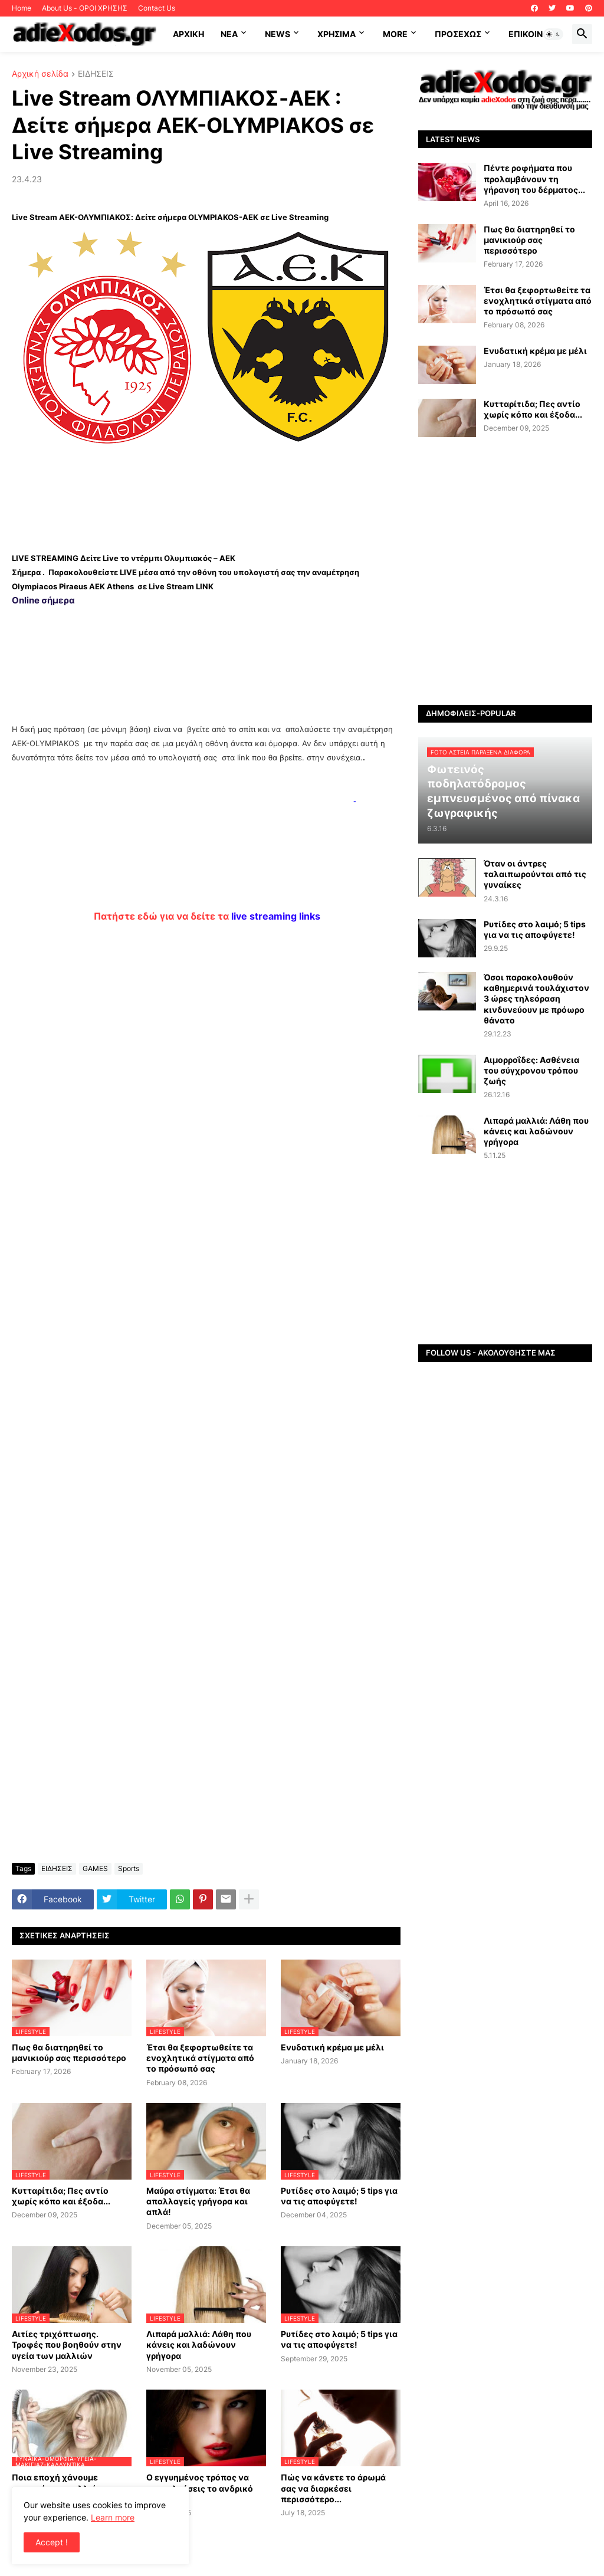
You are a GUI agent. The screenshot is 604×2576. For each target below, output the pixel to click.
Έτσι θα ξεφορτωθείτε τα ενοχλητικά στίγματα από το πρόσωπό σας (200, 2057)
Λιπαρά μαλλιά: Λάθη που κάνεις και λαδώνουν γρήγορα (198, 2344)
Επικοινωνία (535, 34)
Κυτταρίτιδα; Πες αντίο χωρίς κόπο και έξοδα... (61, 2196)
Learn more (112, 2517)
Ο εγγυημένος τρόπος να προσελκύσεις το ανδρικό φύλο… (199, 2487)
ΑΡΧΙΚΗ (188, 34)
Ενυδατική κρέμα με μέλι (332, 2047)
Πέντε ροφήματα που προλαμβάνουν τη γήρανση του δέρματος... (534, 178)
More (395, 34)
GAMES (95, 1868)
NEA (229, 34)
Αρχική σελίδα (40, 74)
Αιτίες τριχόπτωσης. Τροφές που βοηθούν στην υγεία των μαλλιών (67, 2344)
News (277, 34)
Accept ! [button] (51, 2542)
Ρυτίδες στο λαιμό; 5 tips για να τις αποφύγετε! (339, 2196)
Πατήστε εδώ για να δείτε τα (207, 916)
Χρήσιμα (336, 34)
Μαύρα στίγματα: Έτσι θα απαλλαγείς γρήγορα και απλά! (198, 2201)
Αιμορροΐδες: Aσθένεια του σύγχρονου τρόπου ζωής (531, 1070)
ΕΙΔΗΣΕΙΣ (96, 74)
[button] (553, 34)
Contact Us (156, 8)
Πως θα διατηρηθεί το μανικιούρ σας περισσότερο (69, 2052)
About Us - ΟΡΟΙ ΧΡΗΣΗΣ (84, 8)
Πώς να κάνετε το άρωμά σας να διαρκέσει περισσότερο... (333, 2487)
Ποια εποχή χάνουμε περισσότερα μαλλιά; (55, 2482)
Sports (128, 1868)
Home (21, 8)
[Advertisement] (206, 495)
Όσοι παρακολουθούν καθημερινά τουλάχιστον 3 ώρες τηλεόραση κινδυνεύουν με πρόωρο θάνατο (536, 998)
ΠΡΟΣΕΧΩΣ (458, 34)
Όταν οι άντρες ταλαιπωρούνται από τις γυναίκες (535, 874)
